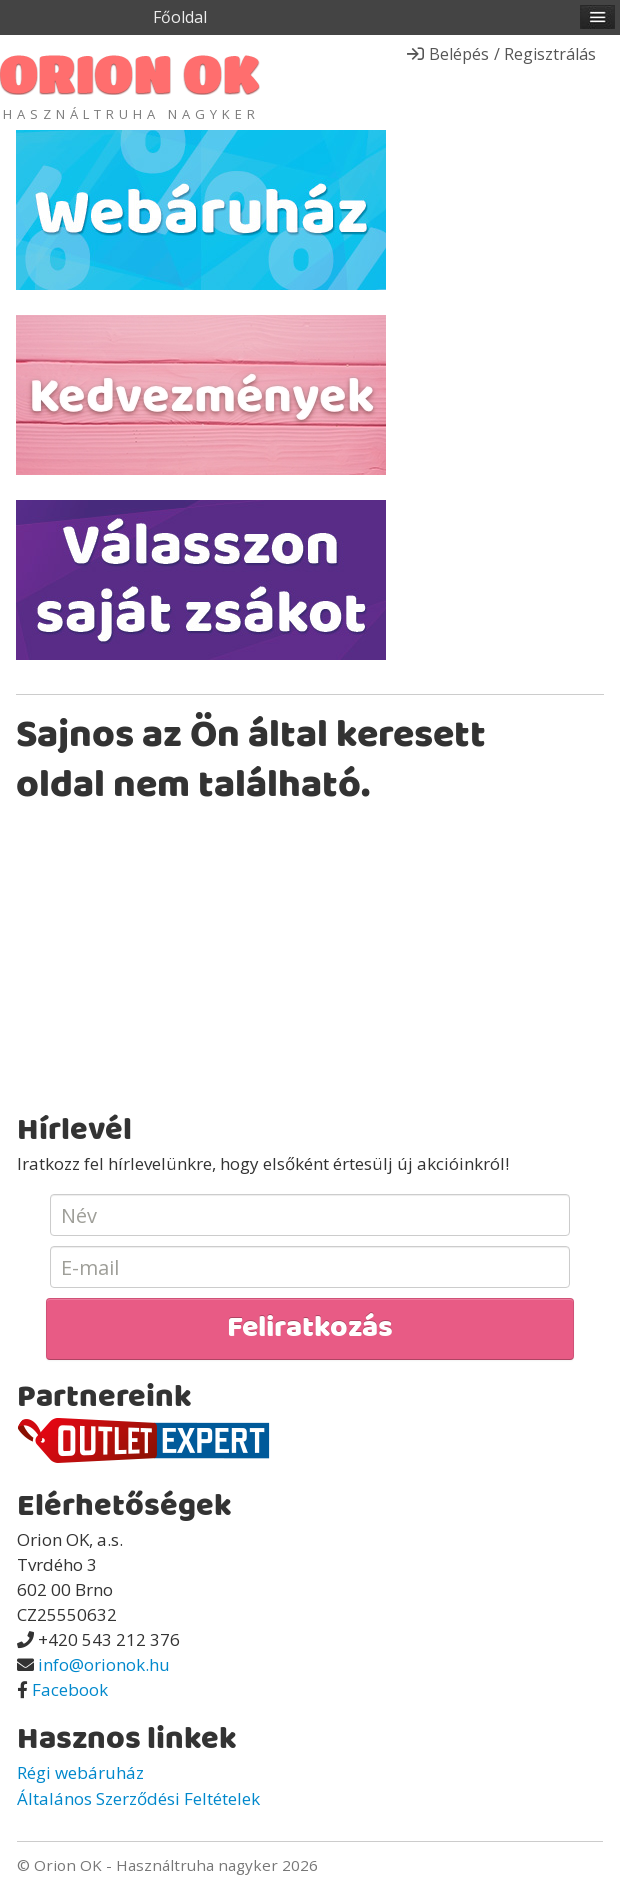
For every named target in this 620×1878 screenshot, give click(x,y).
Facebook (70, 1689)
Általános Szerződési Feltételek (138, 1798)
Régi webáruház (80, 1772)
